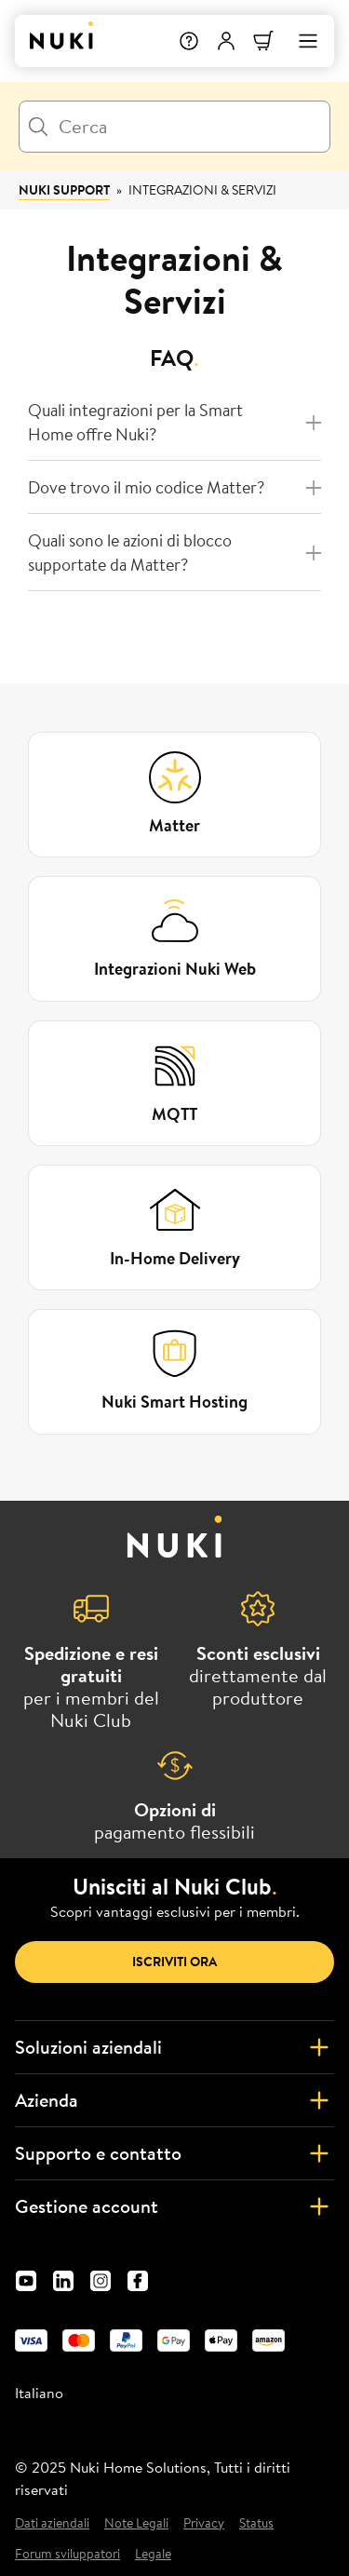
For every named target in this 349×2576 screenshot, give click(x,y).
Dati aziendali (52, 2523)
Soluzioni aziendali (174, 2047)
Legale (153, 2554)
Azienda (174, 2100)
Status (256, 2523)
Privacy (203, 2523)
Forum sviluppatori (67, 2554)
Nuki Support (64, 190)
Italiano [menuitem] (39, 2392)
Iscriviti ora (174, 1961)
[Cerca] (174, 127)
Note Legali (136, 2523)
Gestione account (174, 2206)
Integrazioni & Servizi (202, 190)
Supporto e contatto (174, 2153)
